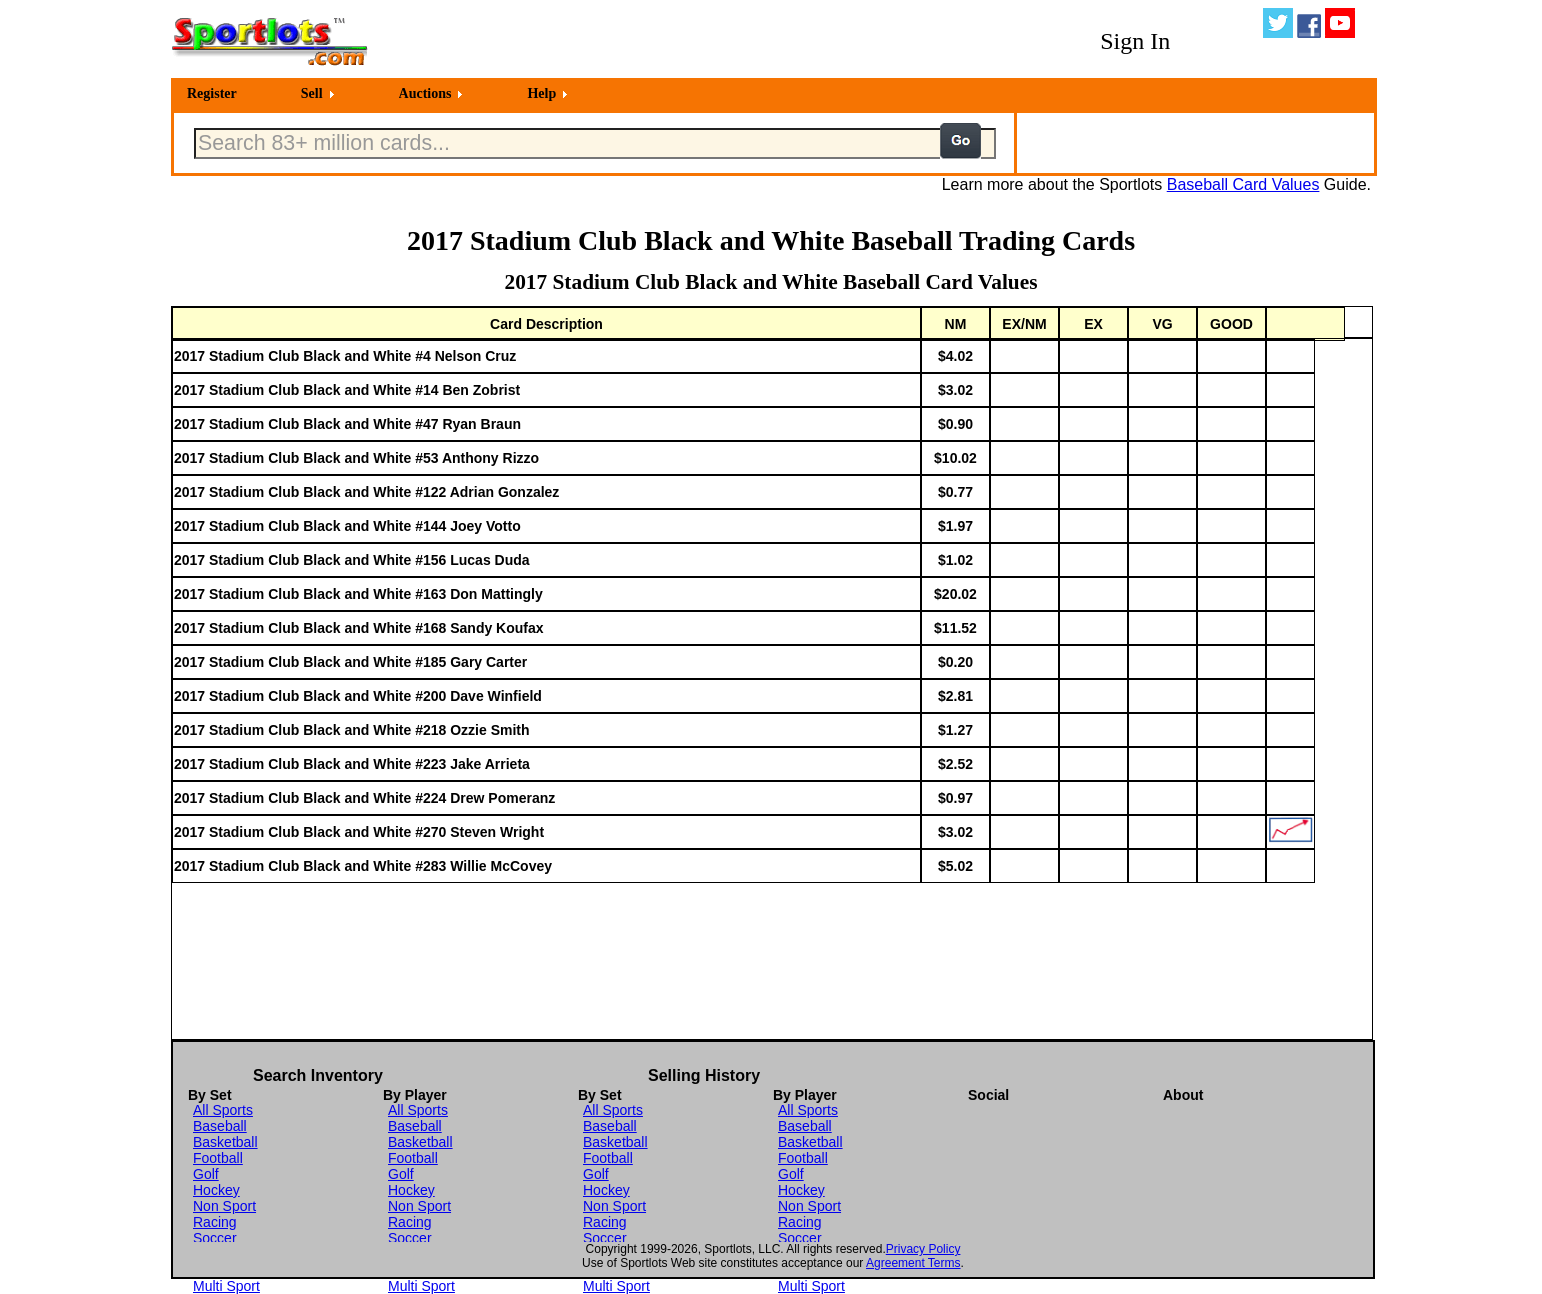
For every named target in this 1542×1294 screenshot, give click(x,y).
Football (218, 1158)
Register (212, 93)
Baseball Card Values (1243, 184)
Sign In (1135, 41)
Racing (215, 1222)
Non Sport (224, 1206)
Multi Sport (226, 1286)
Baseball (220, 1126)
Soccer (215, 1238)
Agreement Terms (913, 1263)
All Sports (223, 1110)
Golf (206, 1174)
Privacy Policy (923, 1249)
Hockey (216, 1190)
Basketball (225, 1142)
